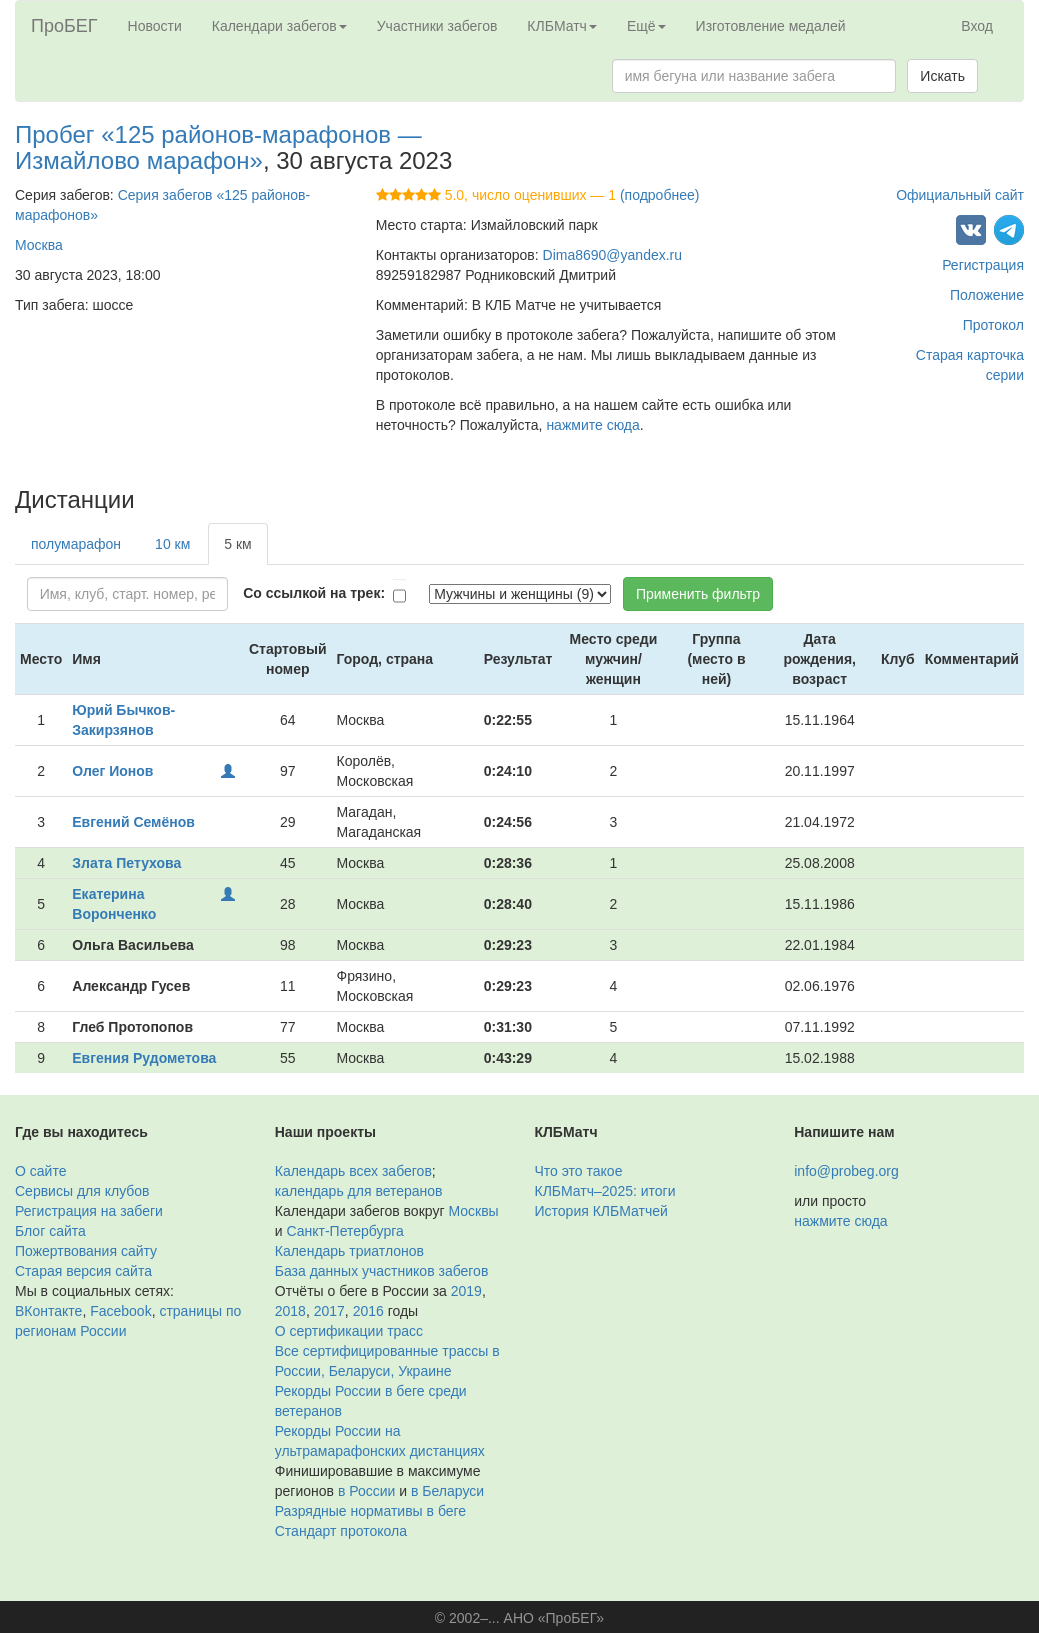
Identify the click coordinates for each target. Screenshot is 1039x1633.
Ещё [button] (646, 26)
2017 (329, 1311)
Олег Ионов (112, 771)
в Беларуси (447, 1491)
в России (366, 1491)
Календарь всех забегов (353, 1171)
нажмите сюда (592, 425)
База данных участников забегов (382, 1271)
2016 (368, 1311)
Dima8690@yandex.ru (613, 255)
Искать (942, 76)
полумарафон (76, 544)
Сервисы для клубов (82, 1191)
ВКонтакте (48, 1311)
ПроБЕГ (64, 26)
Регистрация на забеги (89, 1211)
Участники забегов (437, 26)
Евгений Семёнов (133, 822)
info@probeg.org (846, 1171)
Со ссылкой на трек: (314, 593)
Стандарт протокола (341, 1531)
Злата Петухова (126, 863)
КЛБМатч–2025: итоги (605, 1191)
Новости (155, 26)
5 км (237, 544)
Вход (977, 26)
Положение (987, 295)
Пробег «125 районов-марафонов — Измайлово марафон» (218, 147)
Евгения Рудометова (144, 1058)
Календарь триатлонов (349, 1251)
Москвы (473, 1211)
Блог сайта (50, 1231)
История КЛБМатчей (601, 1211)
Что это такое (579, 1171)
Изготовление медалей (771, 26)
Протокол (993, 325)
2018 (290, 1311)
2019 (466, 1291)
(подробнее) (659, 195)
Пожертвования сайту (86, 1251)
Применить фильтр (698, 594)
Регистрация (983, 265)
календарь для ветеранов (359, 1191)
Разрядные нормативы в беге (370, 1511)
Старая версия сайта (83, 1271)
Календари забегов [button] (279, 26)
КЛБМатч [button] (562, 26)
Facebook (120, 1311)
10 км (172, 544)
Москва (39, 245)
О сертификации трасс (349, 1331)
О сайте (40, 1171)
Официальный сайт (960, 195)
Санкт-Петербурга (344, 1231)
